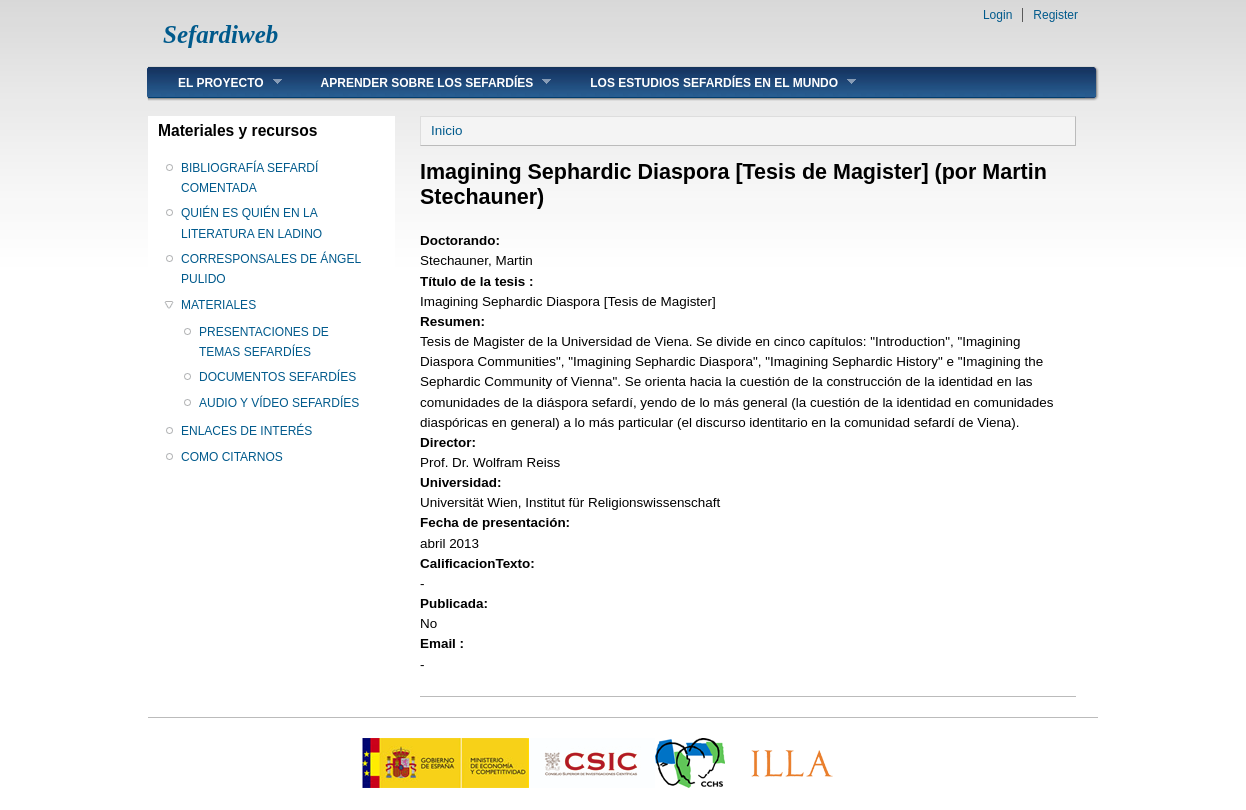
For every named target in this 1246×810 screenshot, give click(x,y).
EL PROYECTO (215, 82)
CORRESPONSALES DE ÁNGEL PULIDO (271, 269)
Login (997, 15)
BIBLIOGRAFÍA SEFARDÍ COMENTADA (249, 178)
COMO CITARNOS (232, 457)
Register (1055, 15)
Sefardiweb (220, 34)
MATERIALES (218, 305)
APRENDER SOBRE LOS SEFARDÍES (421, 82)
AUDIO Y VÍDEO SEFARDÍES (279, 403)
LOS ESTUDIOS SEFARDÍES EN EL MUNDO (708, 82)
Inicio (446, 130)
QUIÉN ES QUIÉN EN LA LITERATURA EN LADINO (251, 223)
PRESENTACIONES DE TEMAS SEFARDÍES (264, 342)
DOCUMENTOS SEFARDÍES (277, 377)
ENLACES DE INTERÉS (246, 431)
